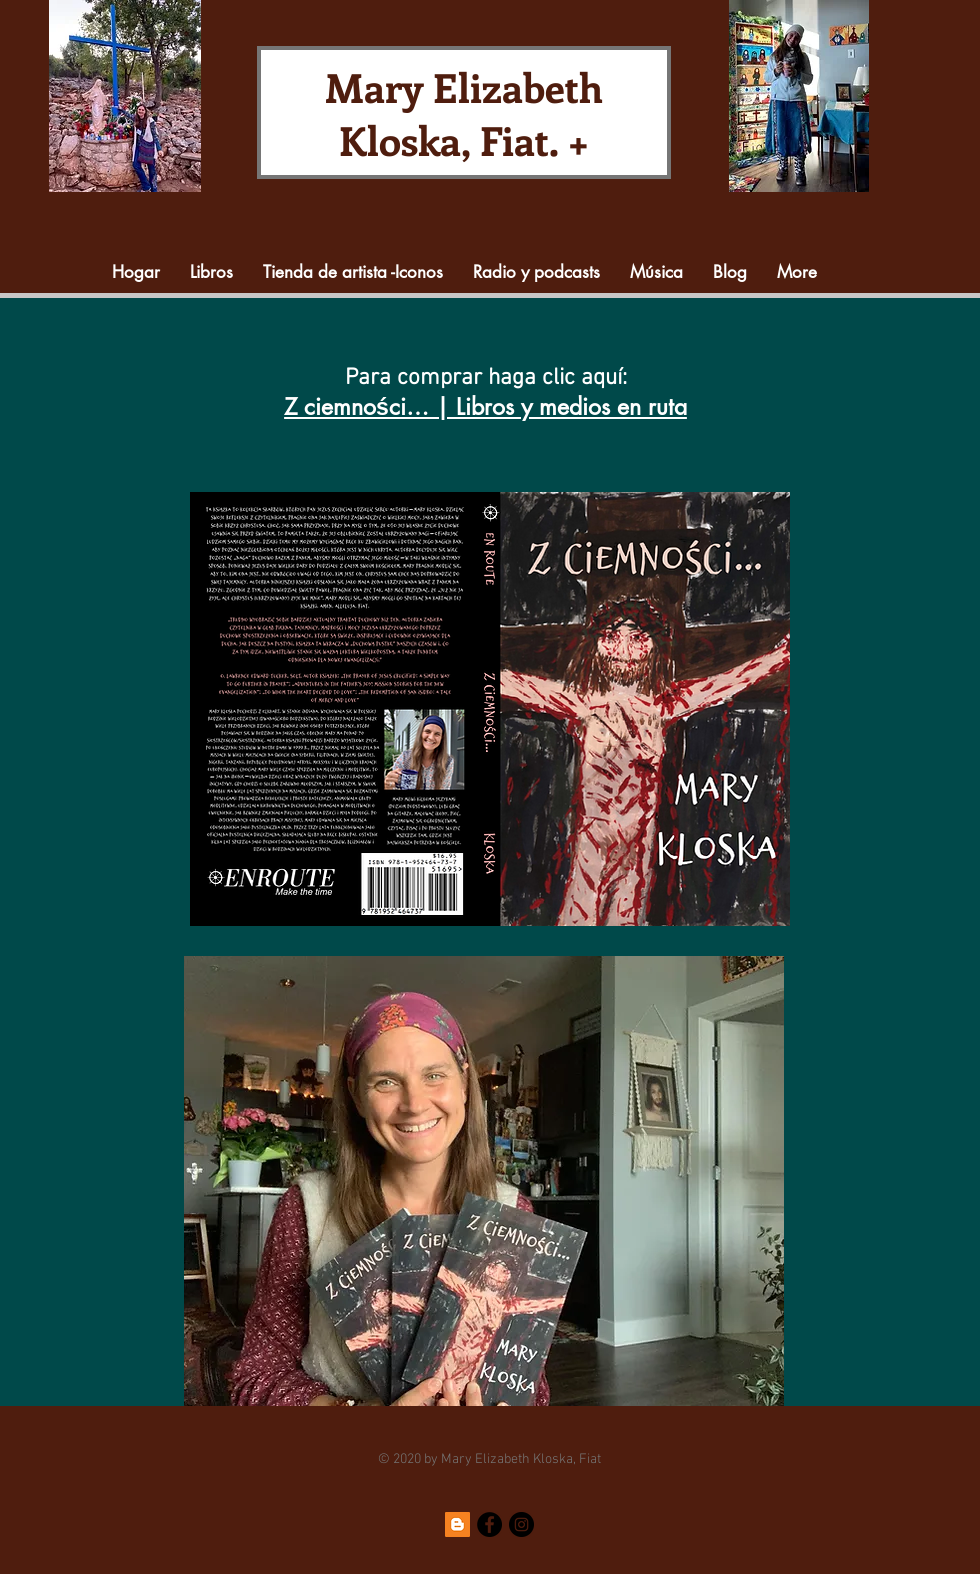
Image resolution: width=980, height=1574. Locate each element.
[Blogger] (457, 1524)
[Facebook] (489, 1524)
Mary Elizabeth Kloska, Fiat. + (464, 113)
